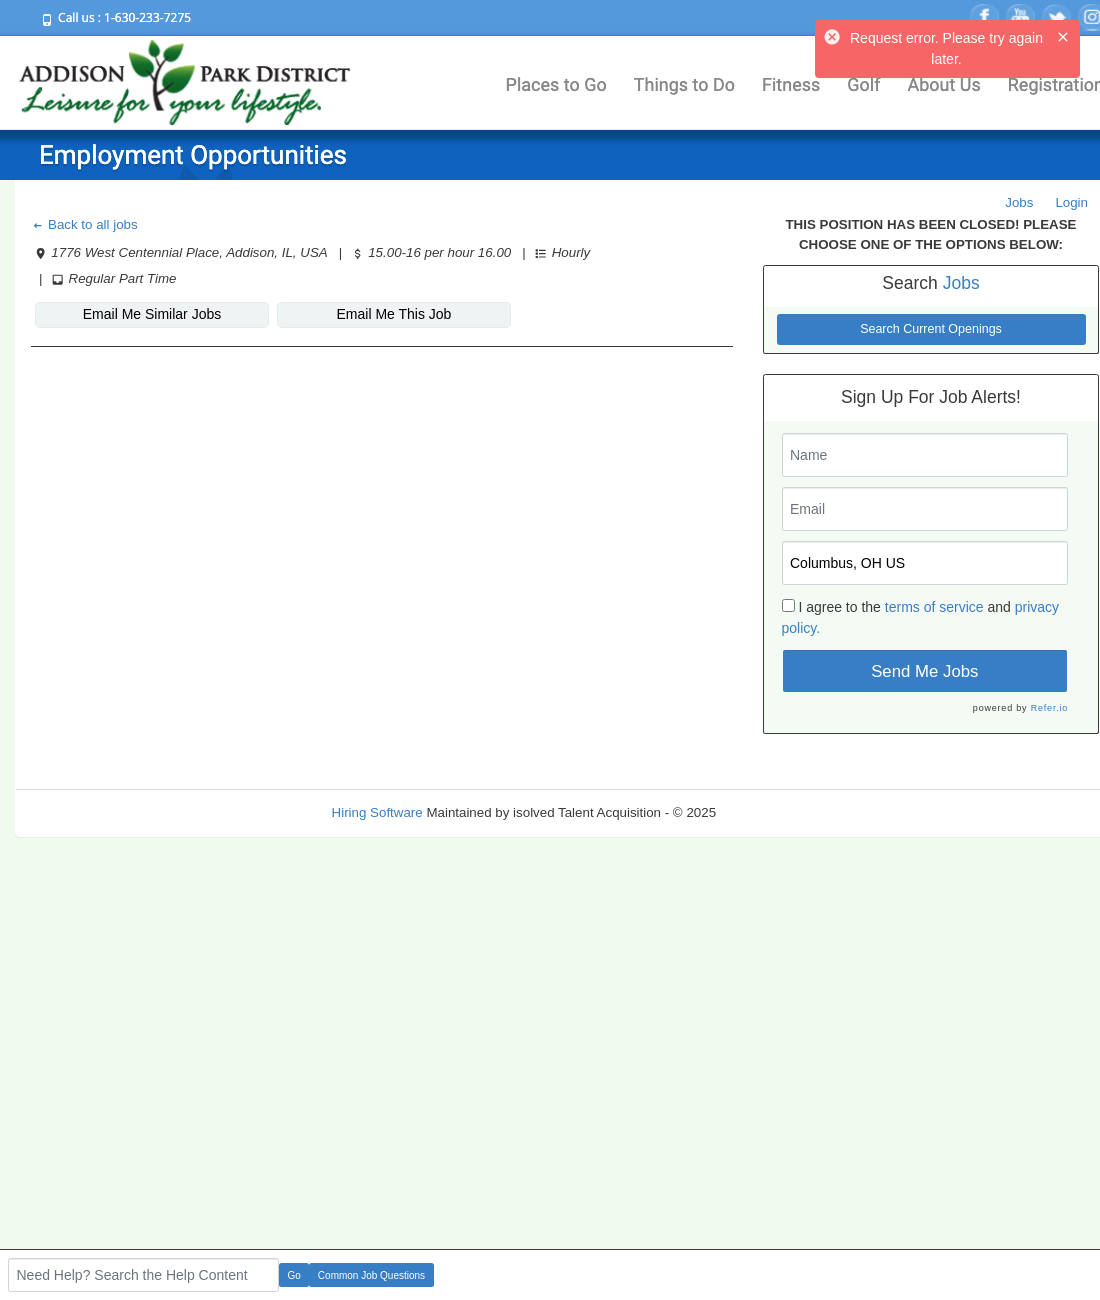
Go (294, 1275)
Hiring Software (377, 812)
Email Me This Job (394, 314)
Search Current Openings (931, 329)
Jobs (1019, 202)
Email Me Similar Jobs (152, 314)
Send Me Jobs (924, 671)
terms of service (934, 607)
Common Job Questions (371, 1275)
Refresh (775, 812)
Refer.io (1049, 708)
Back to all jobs (84, 224)
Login (1071, 202)
